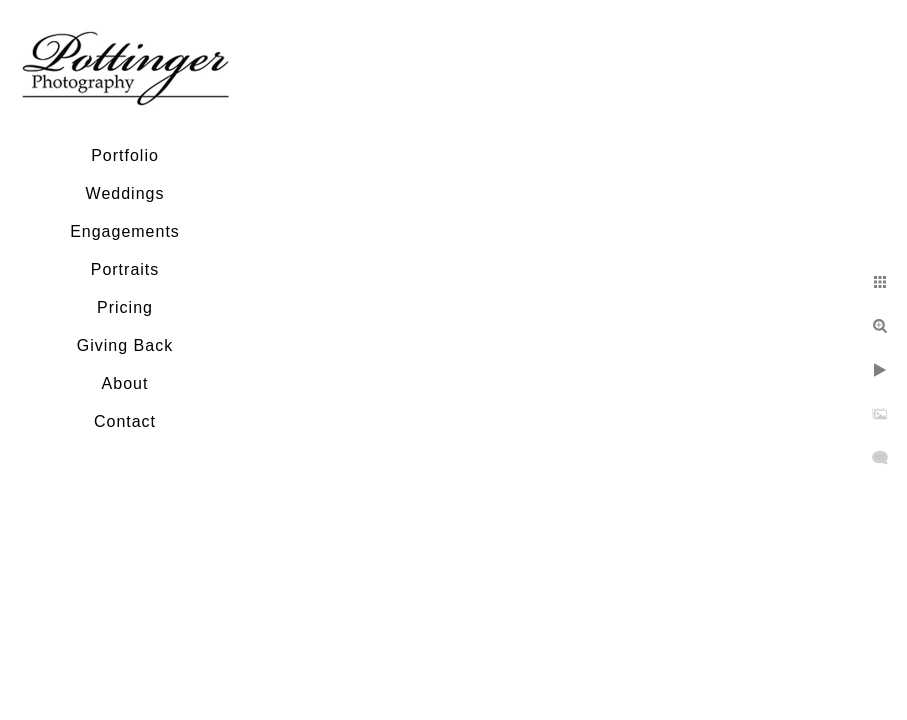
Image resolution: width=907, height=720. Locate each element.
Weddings (125, 193)
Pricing (125, 307)
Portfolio (125, 155)
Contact (125, 421)
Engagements (125, 231)
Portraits (125, 269)
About (125, 383)
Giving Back (125, 345)
